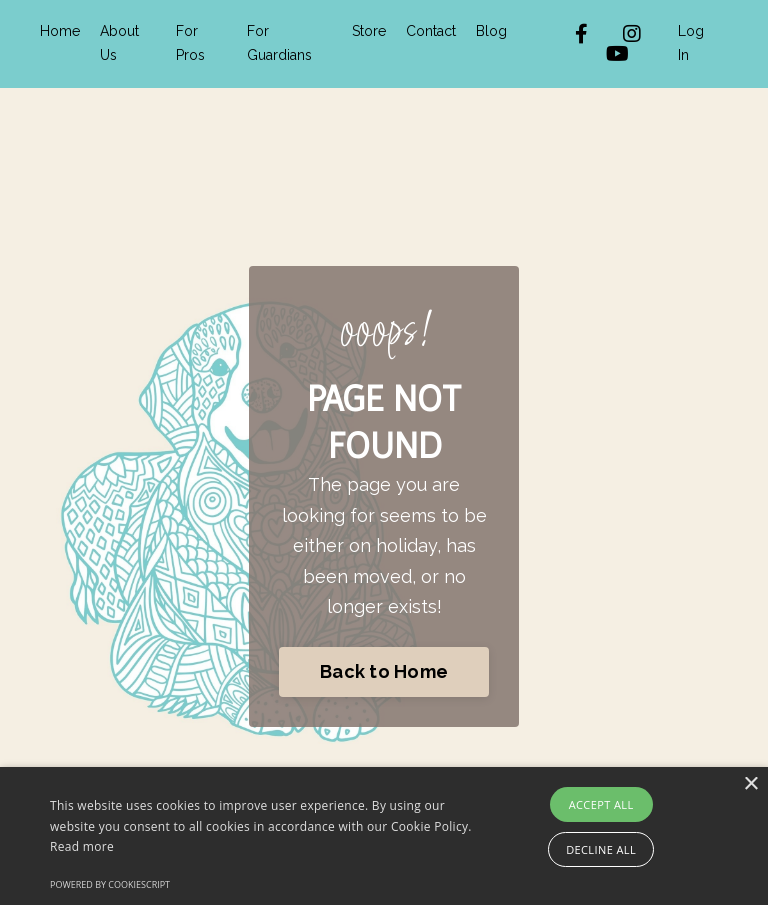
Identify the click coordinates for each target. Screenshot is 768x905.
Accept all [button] (601, 804)
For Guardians (279, 43)
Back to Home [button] (384, 671)
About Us (119, 43)
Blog (491, 31)
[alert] (384, 836)
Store (369, 31)
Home (60, 31)
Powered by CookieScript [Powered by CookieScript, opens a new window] (110, 884)
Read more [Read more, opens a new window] (82, 846)
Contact (431, 31)
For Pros (190, 43)
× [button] (750, 784)
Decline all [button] (601, 849)
